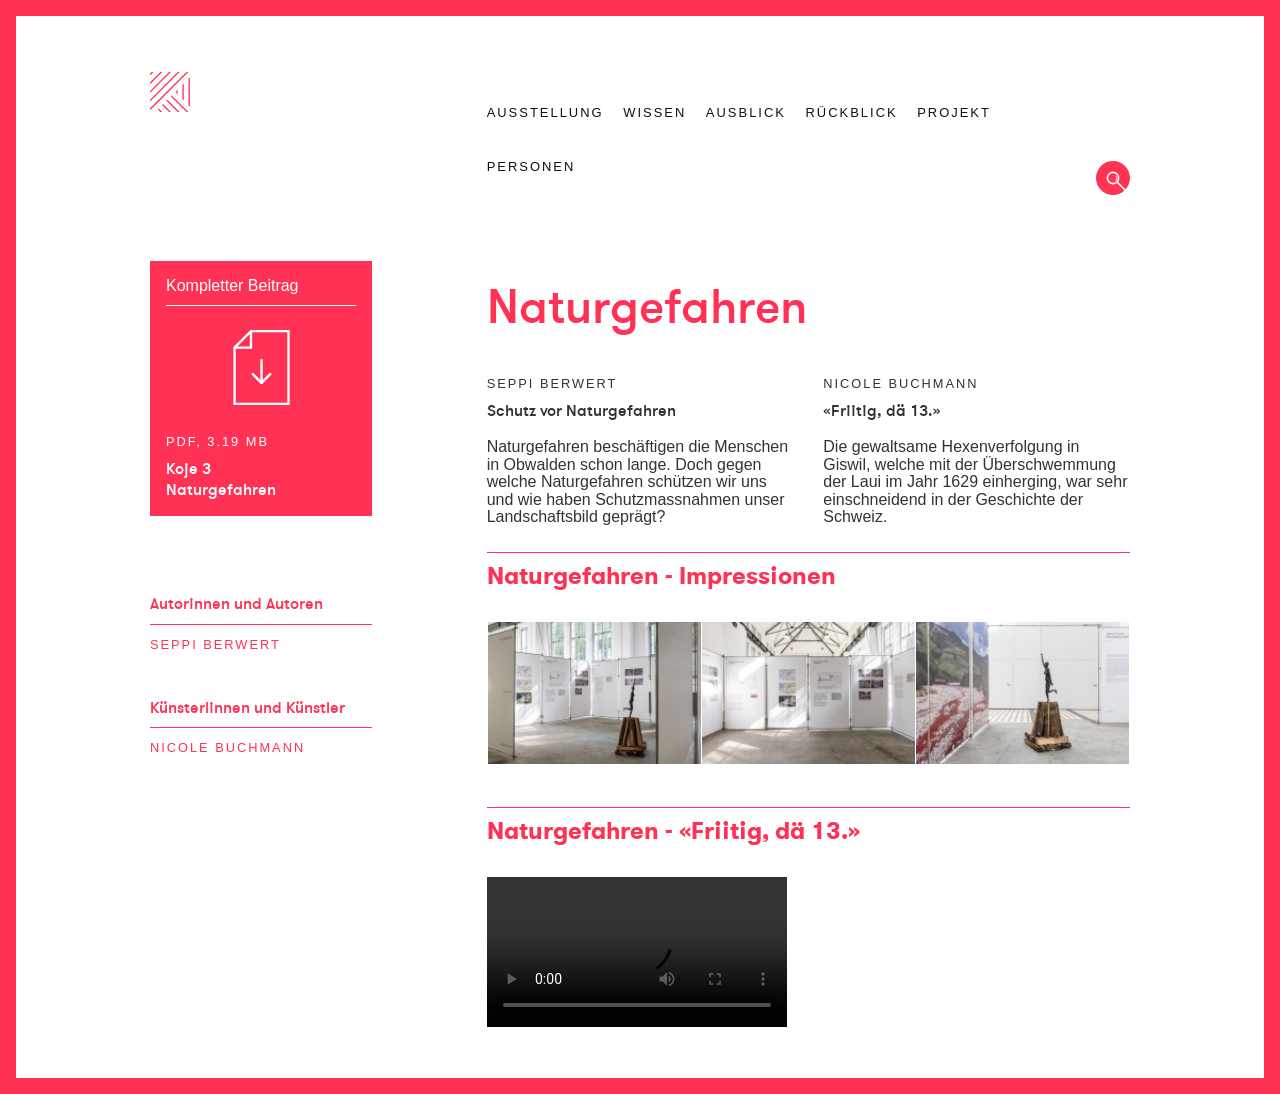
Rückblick (851, 113)
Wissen (654, 113)
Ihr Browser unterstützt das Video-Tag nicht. (637, 952)
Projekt (954, 113)
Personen (531, 167)
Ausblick (746, 113)
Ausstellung (545, 113)
